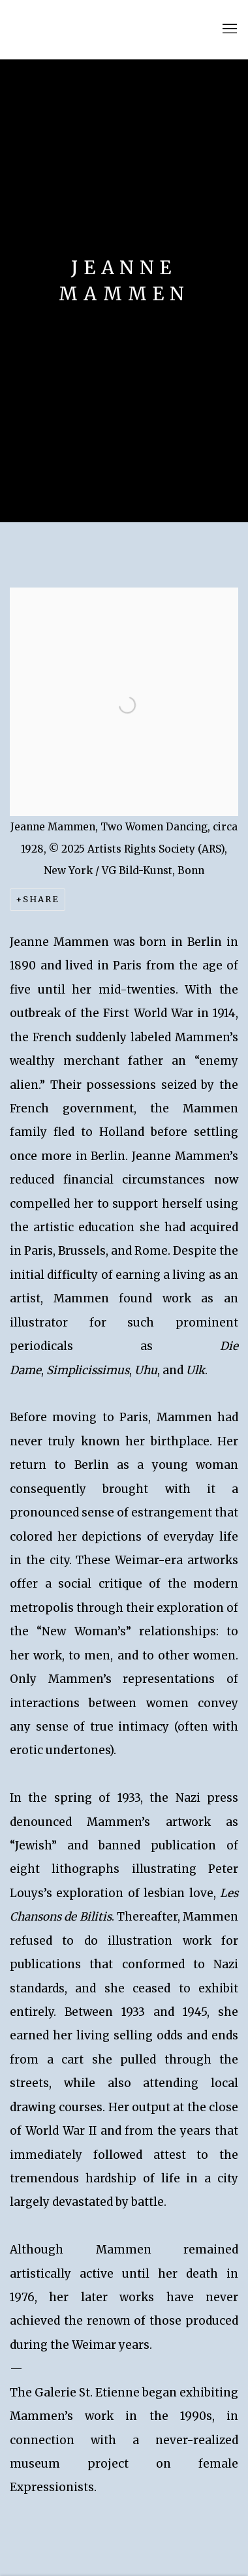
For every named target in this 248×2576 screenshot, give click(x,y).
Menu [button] (228, 29)
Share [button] (41, 899)
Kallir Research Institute (101, 29)
